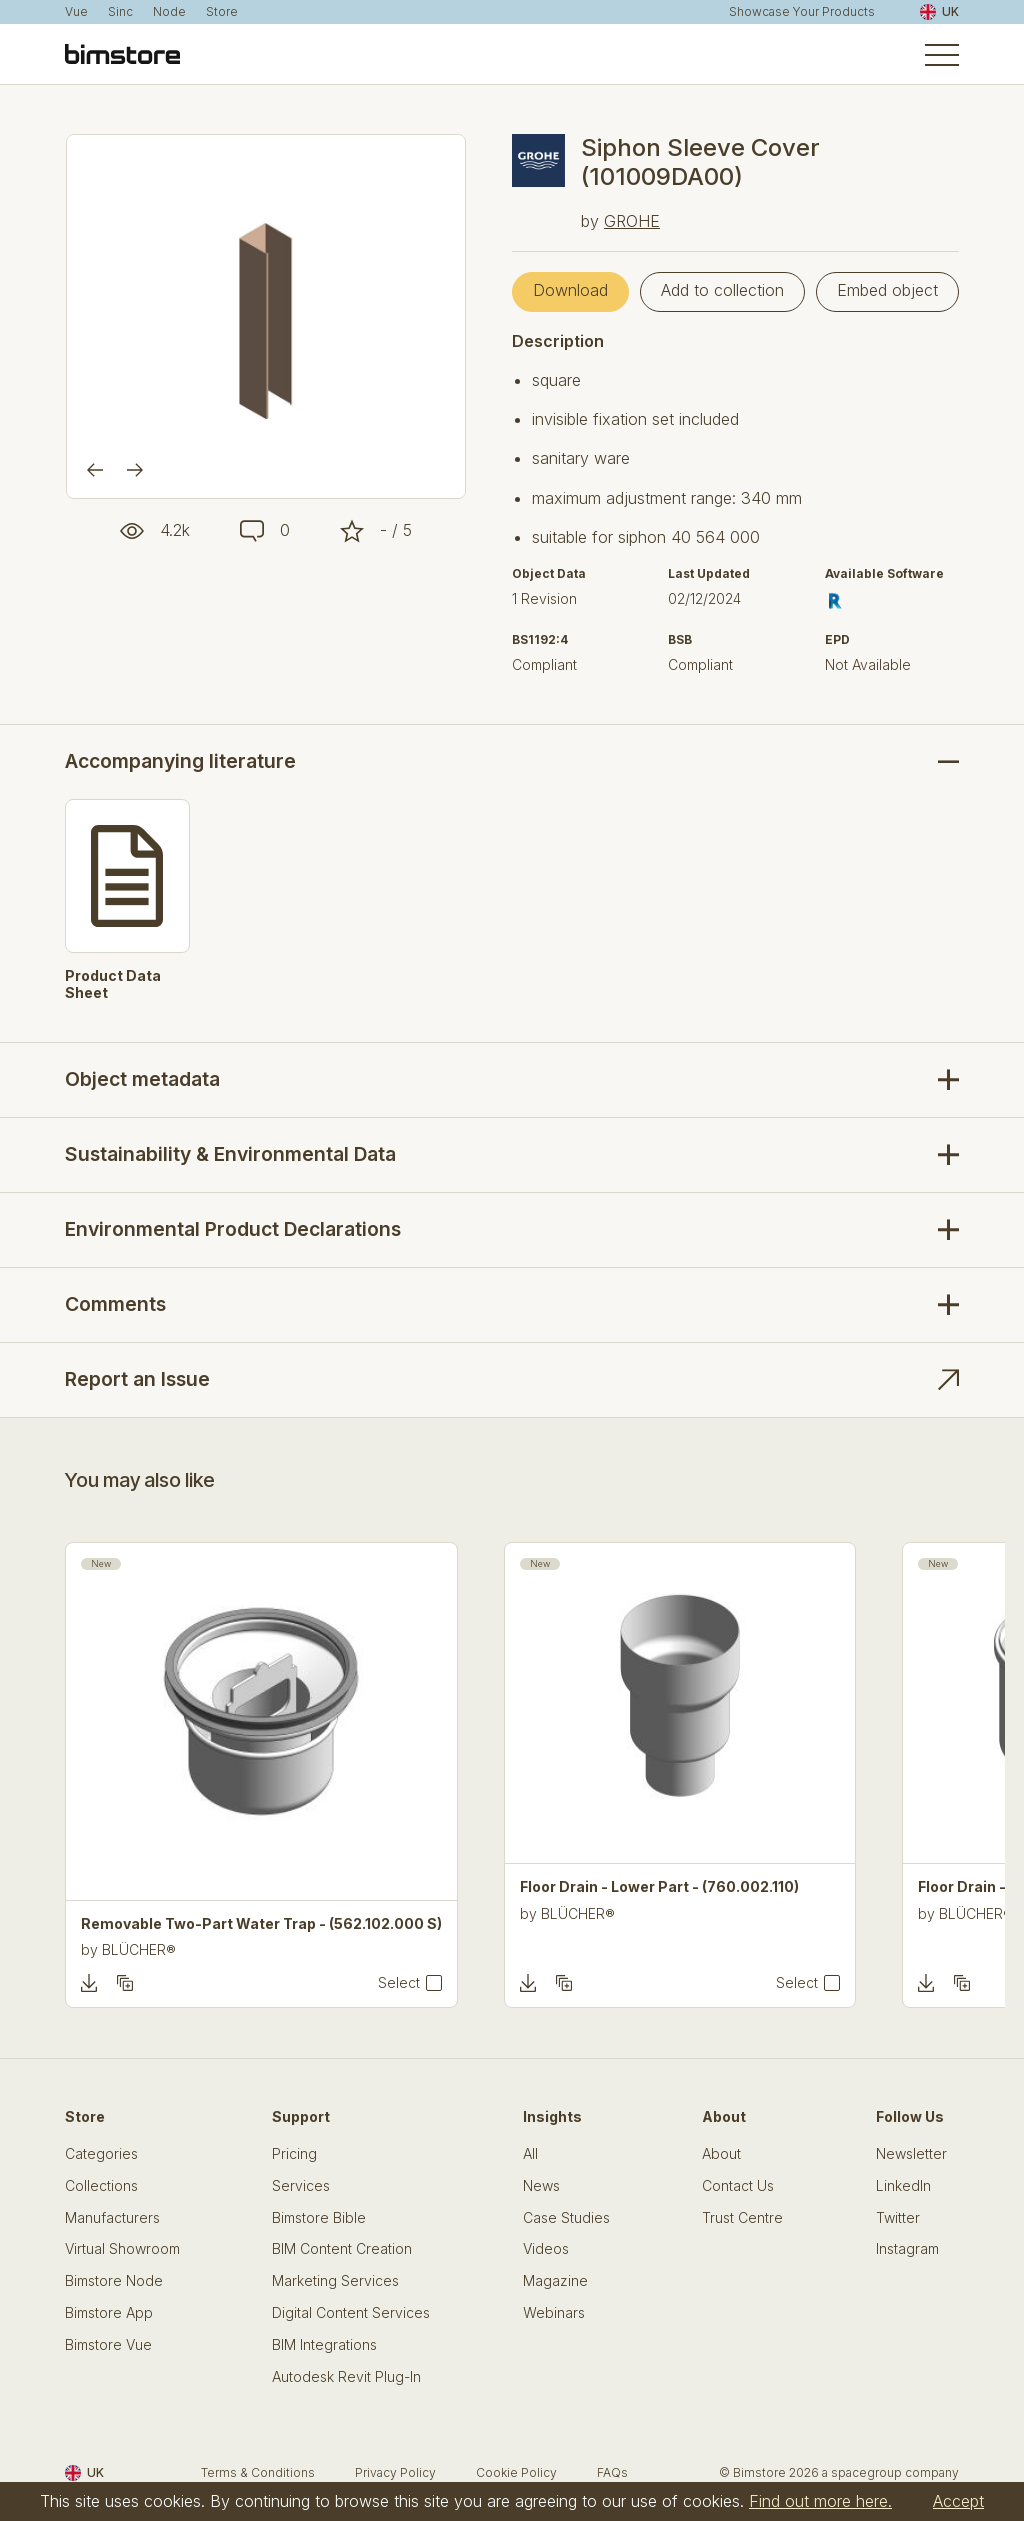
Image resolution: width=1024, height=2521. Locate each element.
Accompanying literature (180, 761)
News (541, 2186)
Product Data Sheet (113, 984)
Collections (101, 2186)
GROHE (632, 221)
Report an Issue (137, 1379)
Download (570, 290)
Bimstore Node (114, 2281)
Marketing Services (335, 2281)
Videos (546, 2249)
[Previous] (95, 470)
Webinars (554, 2313)
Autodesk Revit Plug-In (346, 2377)
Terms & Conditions (258, 2472)
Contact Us (738, 2186)
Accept (958, 2501)
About (721, 2154)
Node (169, 12)
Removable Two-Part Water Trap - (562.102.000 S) (261, 1924)
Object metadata (142, 1079)
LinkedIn (903, 2186)
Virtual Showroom (122, 2249)
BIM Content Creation (342, 2249)
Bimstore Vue (108, 2345)
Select (399, 1983)
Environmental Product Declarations (233, 1229)
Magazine (555, 2281)
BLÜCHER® (139, 1949)
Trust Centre (742, 2218)
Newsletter (911, 2154)
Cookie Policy (516, 2472)
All (530, 2154)
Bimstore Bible (319, 2218)
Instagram (907, 2249)
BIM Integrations (324, 2345)
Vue (76, 12)
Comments (115, 1304)
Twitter (898, 2218)
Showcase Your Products (802, 12)
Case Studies (566, 2218)
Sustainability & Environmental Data (230, 1154)
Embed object (887, 290)
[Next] (135, 470)
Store (222, 12)
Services (301, 2186)
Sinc (120, 12)
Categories (101, 2154)
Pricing (294, 2154)
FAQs (612, 2472)
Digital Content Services (351, 2313)
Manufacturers (112, 2218)
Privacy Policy (395, 2472)
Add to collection (722, 290)
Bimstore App (109, 2313)
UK (939, 12)
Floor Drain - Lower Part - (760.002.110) (659, 1887)
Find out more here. (820, 2501)
